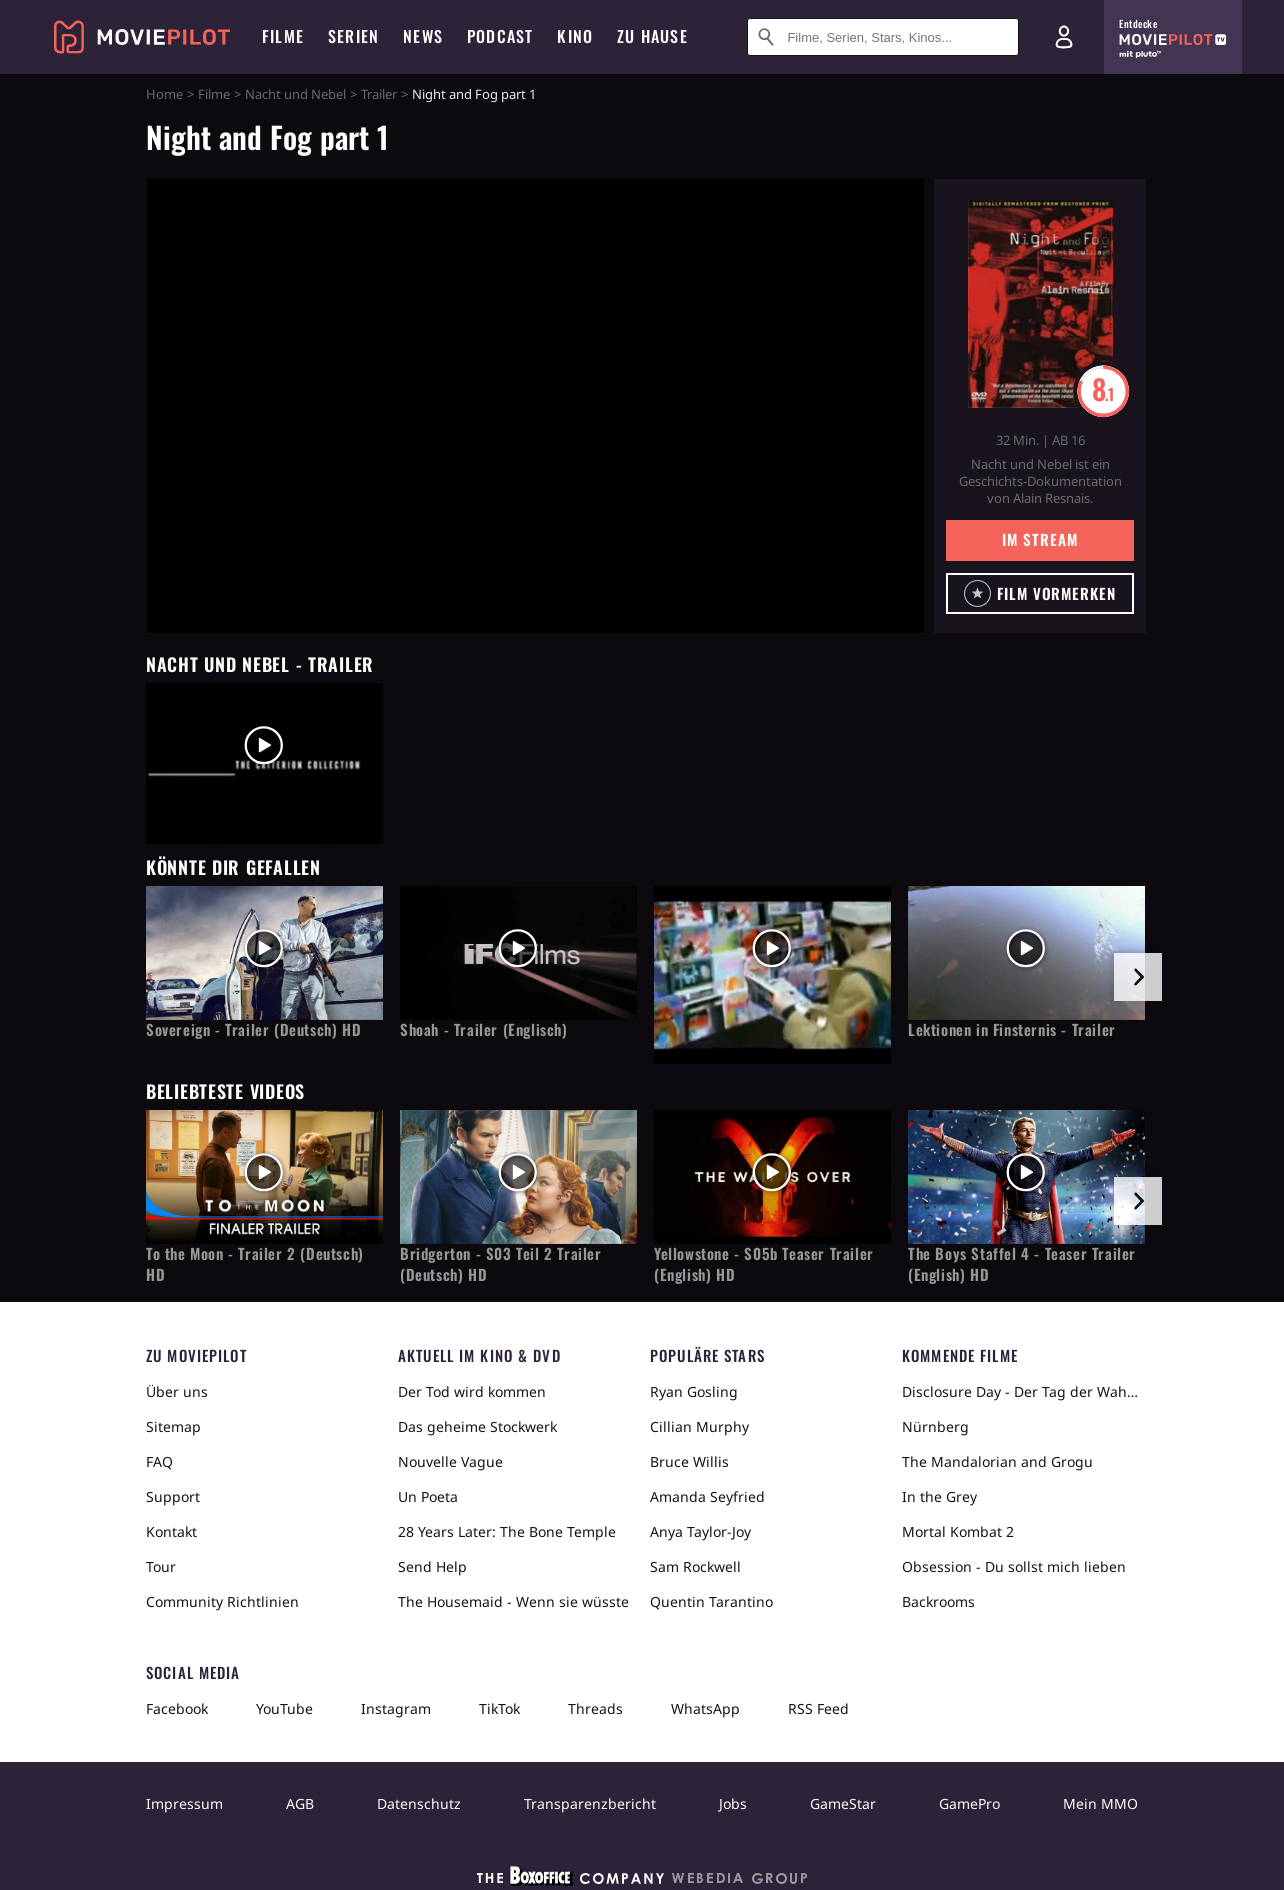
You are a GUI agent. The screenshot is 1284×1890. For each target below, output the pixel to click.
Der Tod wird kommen (472, 1391)
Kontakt (171, 1531)
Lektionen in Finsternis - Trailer (1012, 1029)
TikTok (499, 1708)
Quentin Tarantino (711, 1601)
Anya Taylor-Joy (700, 1531)
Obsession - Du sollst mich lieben (1014, 1566)
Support (173, 1496)
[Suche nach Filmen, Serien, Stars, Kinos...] (883, 37)
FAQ (159, 1461)
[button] (1040, 593)
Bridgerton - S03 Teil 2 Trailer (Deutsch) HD (501, 1264)
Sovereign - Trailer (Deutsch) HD (253, 1029)
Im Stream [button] (1039, 539)
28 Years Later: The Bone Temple (507, 1531)
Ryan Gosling (694, 1391)
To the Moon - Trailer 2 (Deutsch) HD (255, 1264)
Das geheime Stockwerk (477, 1426)
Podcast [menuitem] (500, 36)
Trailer (379, 94)
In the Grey (939, 1496)
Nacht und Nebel (295, 94)
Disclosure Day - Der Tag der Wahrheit (1020, 1391)
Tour (161, 1566)
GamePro (969, 1803)
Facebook (177, 1708)
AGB (300, 1803)
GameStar (843, 1803)
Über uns (177, 1391)
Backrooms (938, 1601)
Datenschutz (419, 1803)
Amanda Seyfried (707, 1496)
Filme (214, 94)
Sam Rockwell (695, 1566)
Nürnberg (935, 1426)
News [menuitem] (423, 36)
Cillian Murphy (699, 1426)
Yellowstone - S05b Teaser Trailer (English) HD (764, 1264)
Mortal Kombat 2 (958, 1531)
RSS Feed (818, 1708)
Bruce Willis (689, 1461)
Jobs (733, 1803)
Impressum (184, 1803)
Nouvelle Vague (450, 1461)
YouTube (284, 1708)
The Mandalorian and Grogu (997, 1461)
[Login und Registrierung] (1064, 37)
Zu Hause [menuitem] (652, 36)
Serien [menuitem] (353, 36)
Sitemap (173, 1426)
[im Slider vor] (1138, 977)
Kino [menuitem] (575, 36)
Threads (595, 1708)
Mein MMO (1100, 1803)
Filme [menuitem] (283, 36)
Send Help (432, 1566)
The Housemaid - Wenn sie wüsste (513, 1601)
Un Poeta (428, 1496)
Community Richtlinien (222, 1601)
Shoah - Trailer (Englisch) (484, 1029)
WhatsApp (705, 1708)
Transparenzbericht (590, 1803)
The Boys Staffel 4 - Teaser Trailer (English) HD (1022, 1264)
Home (164, 94)
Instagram (396, 1708)
